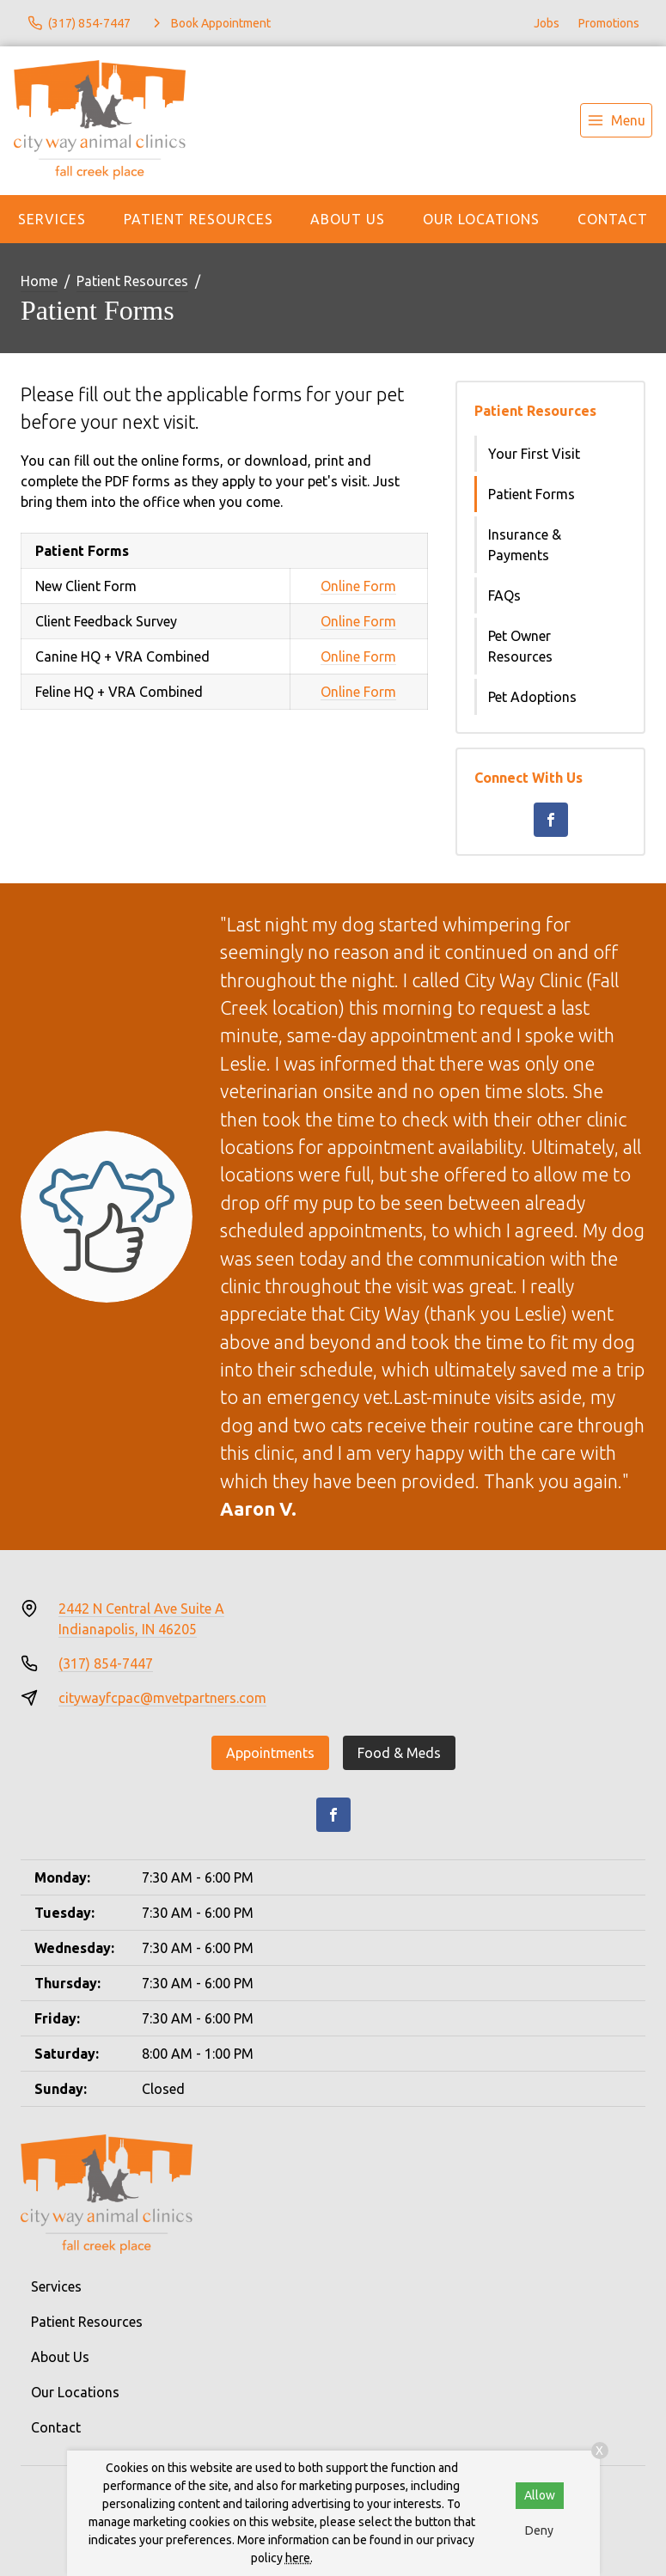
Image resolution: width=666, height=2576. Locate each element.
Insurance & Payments (524, 545)
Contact (612, 219)
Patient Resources (198, 219)
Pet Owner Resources (520, 646)
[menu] (616, 120)
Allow (539, 2495)
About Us (347, 219)
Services (52, 219)
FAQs (504, 595)
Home (39, 281)
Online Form (358, 586)
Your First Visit (534, 453)
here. (299, 2558)
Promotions (608, 23)
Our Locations (481, 219)
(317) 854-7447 (105, 1663)
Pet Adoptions (532, 697)
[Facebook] (551, 820)
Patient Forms (531, 494)
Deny (539, 2530)
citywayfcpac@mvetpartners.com (162, 1698)
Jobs (546, 23)
